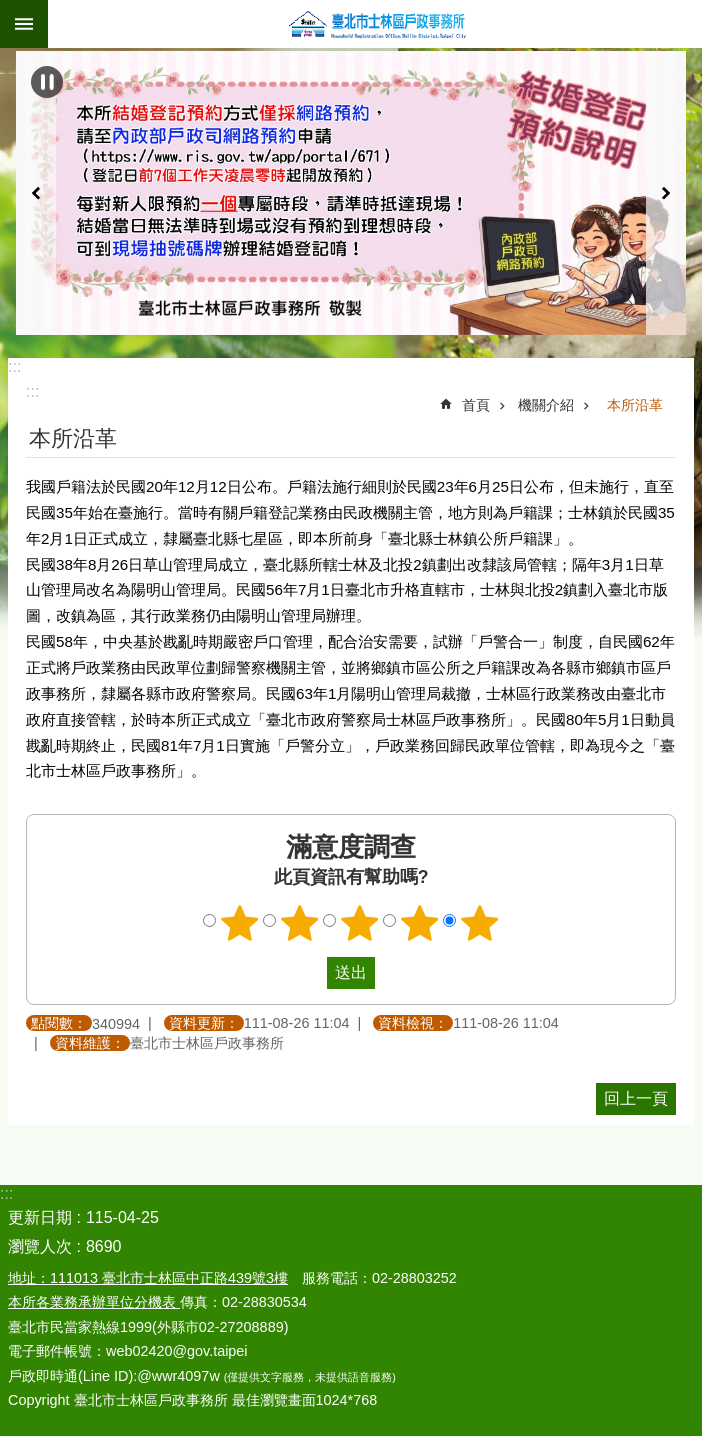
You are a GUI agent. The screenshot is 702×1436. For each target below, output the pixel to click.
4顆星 (420, 923)
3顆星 (360, 923)
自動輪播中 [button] (47, 82)
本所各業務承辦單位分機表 (94, 1302)
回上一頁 (636, 1098)
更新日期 (40, 1217)
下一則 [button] (666, 193)
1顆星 (240, 923)
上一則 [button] (36, 193)
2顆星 (300, 923)
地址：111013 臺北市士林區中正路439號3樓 (148, 1278)
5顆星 (480, 923)
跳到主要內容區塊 (10, 10)
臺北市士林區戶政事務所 (375, 24)
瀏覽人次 (40, 1246)
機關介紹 (546, 405)
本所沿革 (635, 405)
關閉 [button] (24, 24)
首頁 (476, 405)
